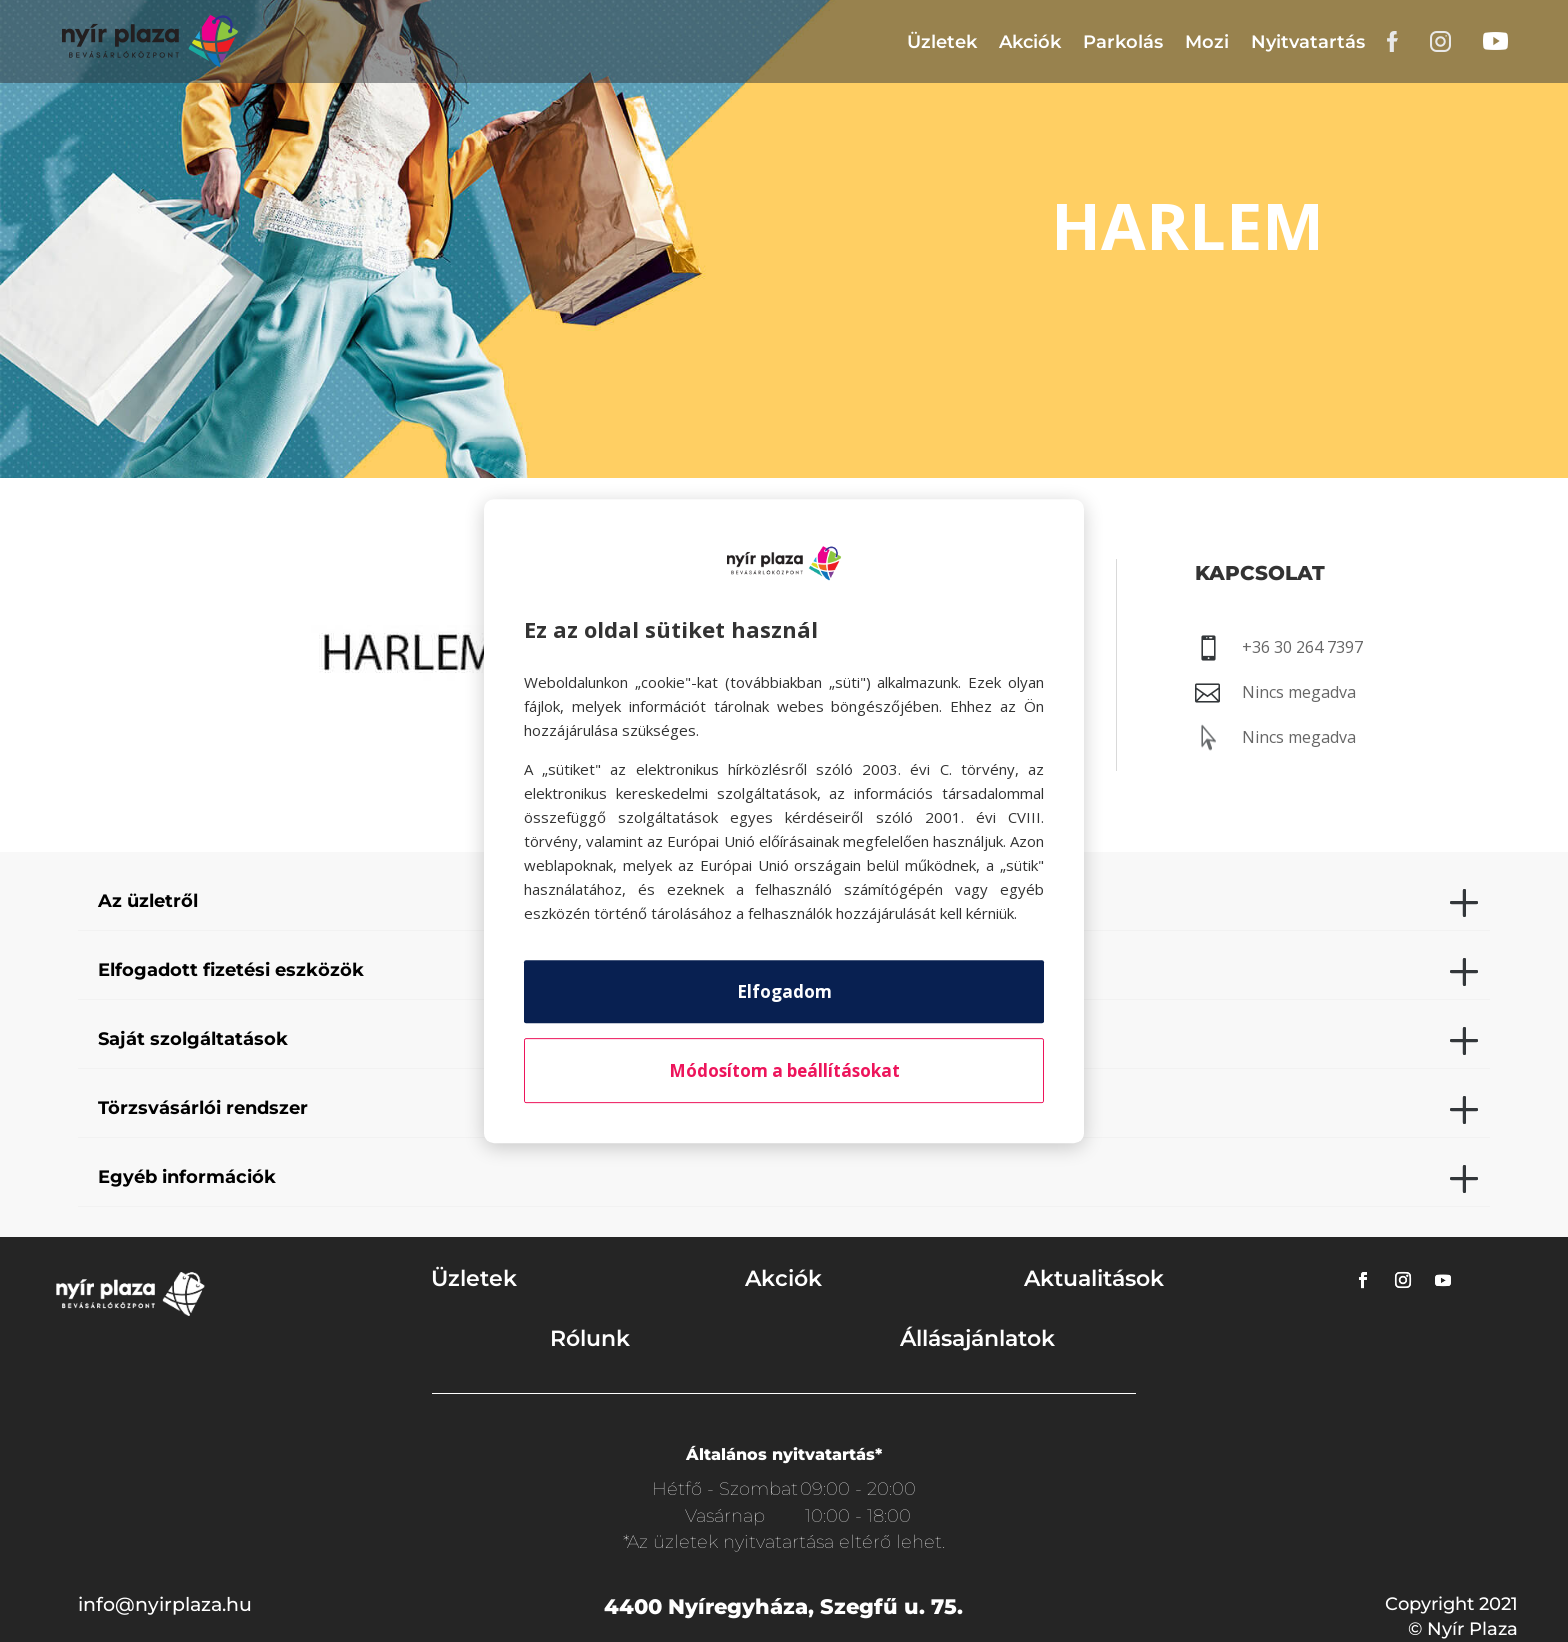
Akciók (1030, 42)
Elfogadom (784, 991)
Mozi (1207, 42)
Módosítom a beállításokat (784, 1070)
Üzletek (942, 42)
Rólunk (590, 1338)
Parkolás (1123, 42)
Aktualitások (1094, 1278)
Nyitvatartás (1308, 42)
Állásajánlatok (977, 1338)
